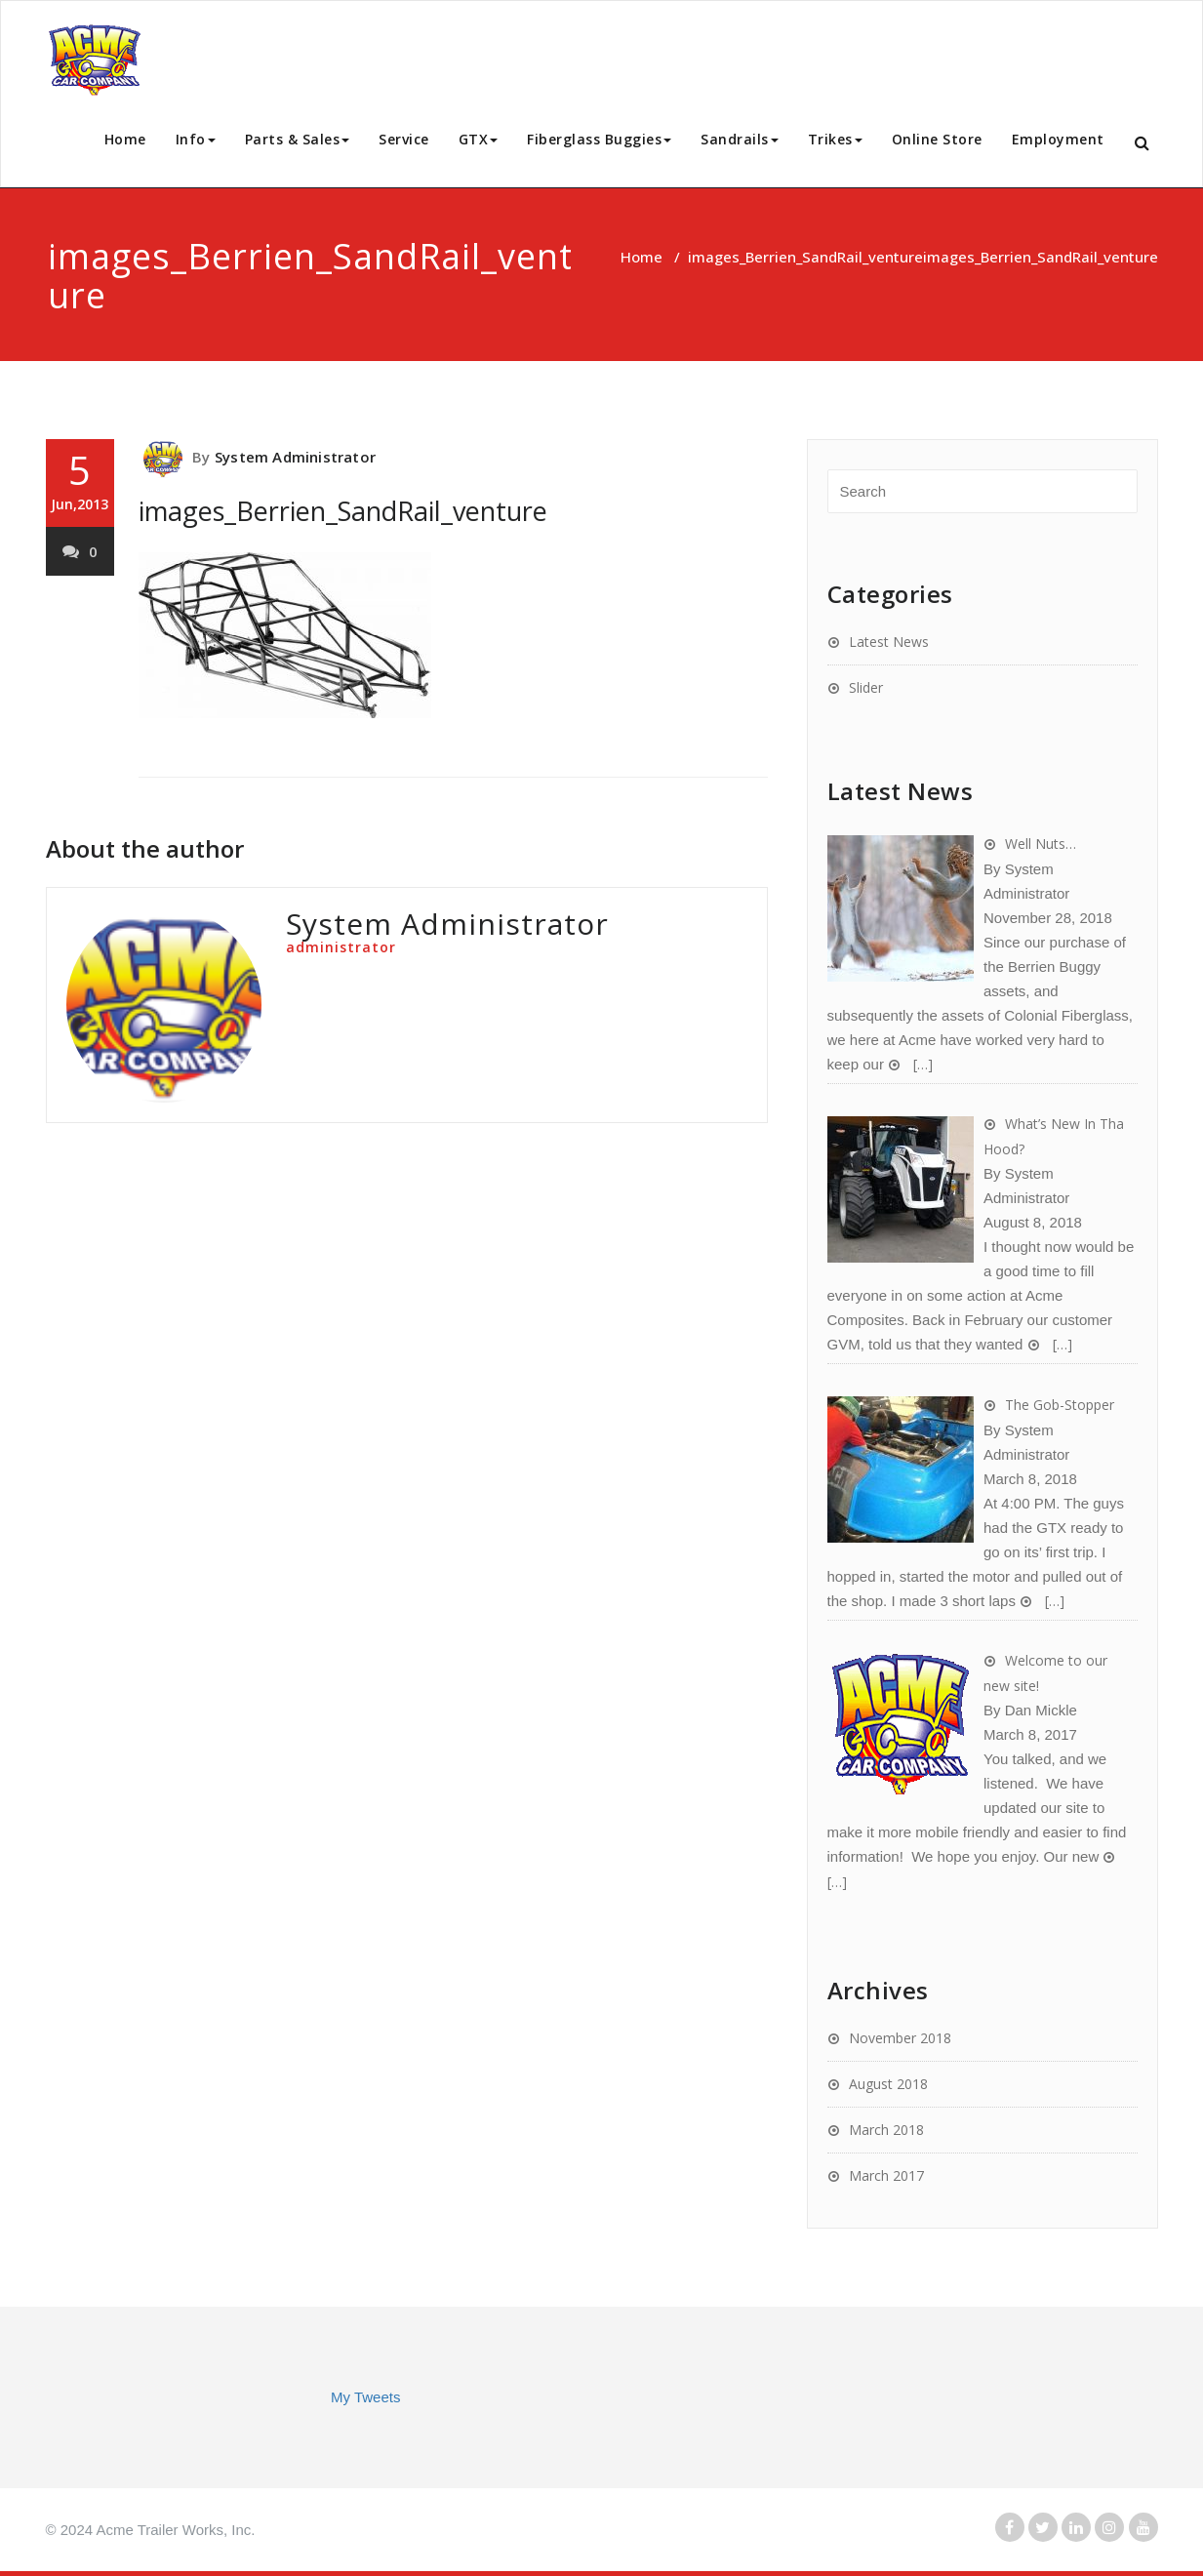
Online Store (937, 139)
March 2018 (886, 2129)
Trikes (835, 139)
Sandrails (740, 139)
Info (196, 139)
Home (125, 139)
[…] (921, 1064)
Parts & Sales (297, 139)
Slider (866, 687)
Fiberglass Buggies (599, 139)
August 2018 (888, 2083)
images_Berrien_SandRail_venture (805, 256)
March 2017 (886, 2175)
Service (404, 139)
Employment (1058, 139)
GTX (479, 139)
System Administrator (295, 456)
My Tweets (365, 2397)
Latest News (889, 641)
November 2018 (900, 2038)
